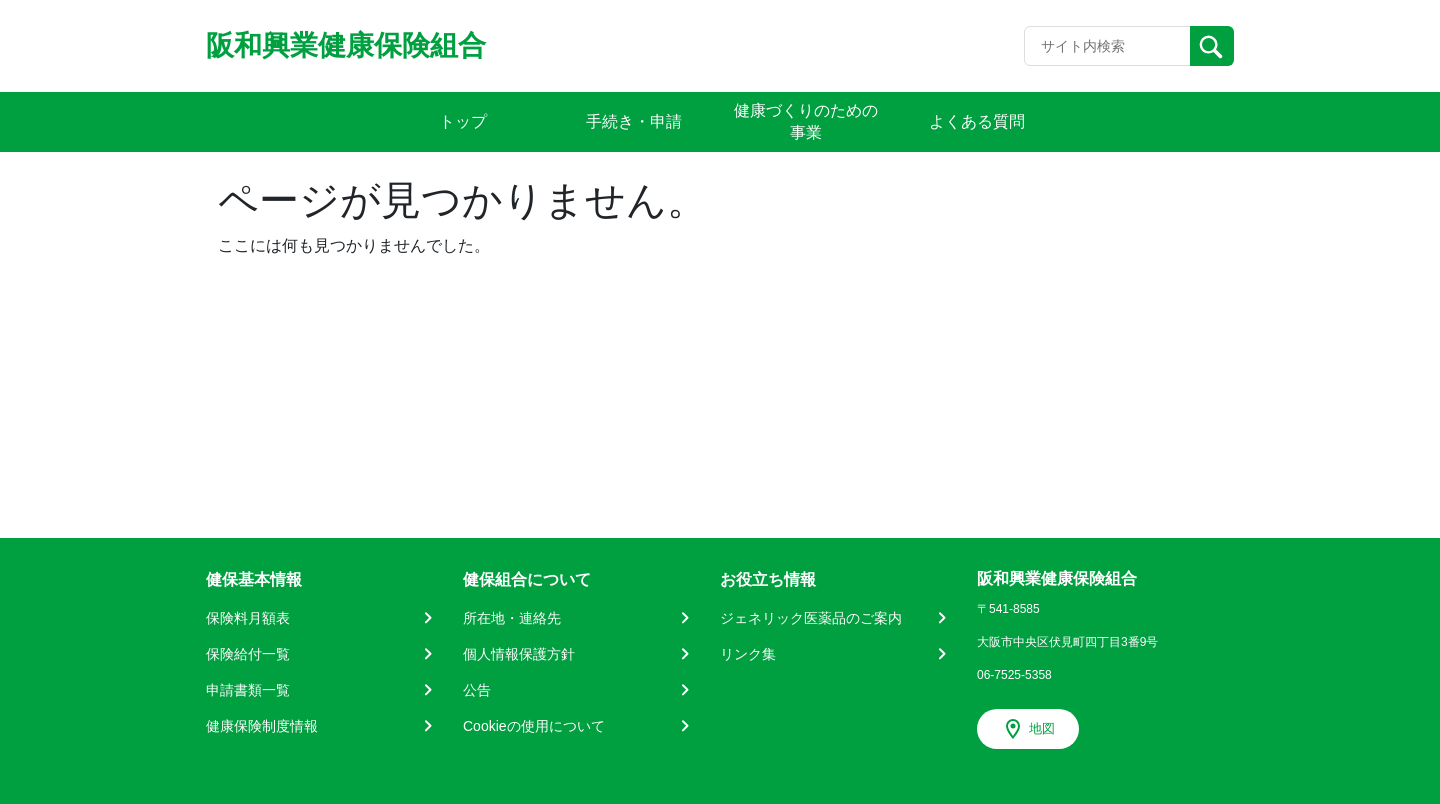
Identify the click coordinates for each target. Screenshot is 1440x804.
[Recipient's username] (1107, 46)
